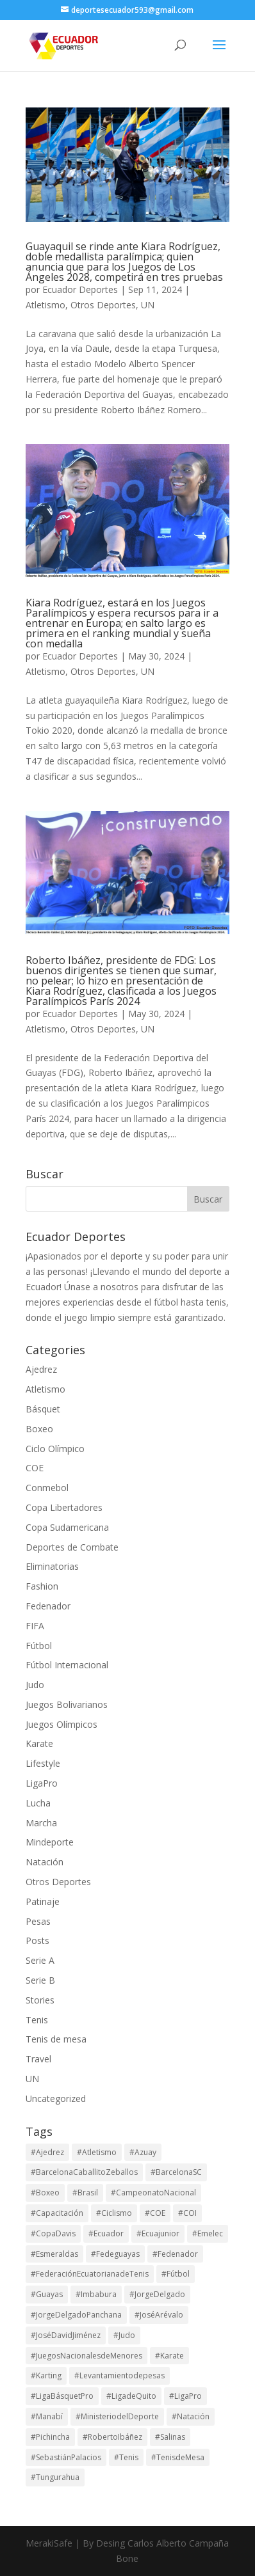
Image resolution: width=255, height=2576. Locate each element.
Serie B (40, 1980)
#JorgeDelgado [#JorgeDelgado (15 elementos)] (157, 2294)
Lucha (38, 1803)
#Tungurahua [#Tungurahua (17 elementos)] (55, 2477)
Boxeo (39, 1429)
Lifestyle (43, 1763)
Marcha (41, 1823)
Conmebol (47, 1488)
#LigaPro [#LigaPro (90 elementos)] (185, 2395)
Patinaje (43, 1901)
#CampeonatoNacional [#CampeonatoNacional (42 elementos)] (153, 2192)
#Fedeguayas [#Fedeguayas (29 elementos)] (115, 2253)
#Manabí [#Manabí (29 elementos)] (47, 2416)
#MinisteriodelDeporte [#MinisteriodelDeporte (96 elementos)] (117, 2416)
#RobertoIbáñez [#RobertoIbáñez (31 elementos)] (112, 2436)
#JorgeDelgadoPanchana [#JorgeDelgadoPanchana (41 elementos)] (76, 2314)
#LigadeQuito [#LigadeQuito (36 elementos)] (131, 2395)
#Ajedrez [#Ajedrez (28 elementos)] (47, 2152)
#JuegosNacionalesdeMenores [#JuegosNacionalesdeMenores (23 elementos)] (86, 2355)
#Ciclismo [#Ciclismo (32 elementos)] (114, 2213)
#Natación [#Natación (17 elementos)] (191, 2416)
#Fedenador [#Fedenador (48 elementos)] (175, 2253)
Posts (37, 1940)
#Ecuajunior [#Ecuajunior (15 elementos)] (157, 2233)
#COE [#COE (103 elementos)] (155, 2213)
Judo (35, 1685)
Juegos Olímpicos (61, 1724)
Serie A (40, 1960)
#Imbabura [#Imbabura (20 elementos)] (96, 2294)
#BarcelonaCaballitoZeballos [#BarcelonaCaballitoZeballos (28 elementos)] (84, 2172)
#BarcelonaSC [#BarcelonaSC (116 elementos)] (176, 2172)
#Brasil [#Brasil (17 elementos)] (85, 2192)
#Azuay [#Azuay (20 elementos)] (142, 2152)
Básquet (43, 1409)
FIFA (35, 1626)
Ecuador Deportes (80, 289)
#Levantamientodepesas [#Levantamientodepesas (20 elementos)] (119, 2375)
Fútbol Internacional (67, 1665)
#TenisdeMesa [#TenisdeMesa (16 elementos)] (177, 2457)
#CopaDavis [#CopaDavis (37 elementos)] (53, 2233)
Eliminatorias (52, 1566)
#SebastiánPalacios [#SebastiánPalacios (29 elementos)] (66, 2457)
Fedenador (48, 1606)
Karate (39, 1743)
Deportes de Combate (72, 1547)
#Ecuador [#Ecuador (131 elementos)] (106, 2233)
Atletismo (45, 305)
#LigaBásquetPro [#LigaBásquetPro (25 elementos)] (62, 2395)
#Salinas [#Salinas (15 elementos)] (170, 2436)
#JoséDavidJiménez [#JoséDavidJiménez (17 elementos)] (66, 2335)
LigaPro (42, 1783)
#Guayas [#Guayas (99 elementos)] (47, 2294)
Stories (40, 2000)
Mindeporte (50, 1842)
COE (35, 1468)
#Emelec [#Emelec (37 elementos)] (207, 2233)
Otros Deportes (103, 305)
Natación (44, 1862)
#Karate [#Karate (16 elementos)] (169, 2355)
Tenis (37, 2020)
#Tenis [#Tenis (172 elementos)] (126, 2457)
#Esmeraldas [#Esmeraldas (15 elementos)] (54, 2253)
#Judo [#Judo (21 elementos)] (124, 2335)
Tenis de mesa (56, 2039)
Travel (38, 2059)
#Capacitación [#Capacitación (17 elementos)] (57, 2213)
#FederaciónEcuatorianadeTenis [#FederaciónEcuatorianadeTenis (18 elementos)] (90, 2273)
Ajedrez (41, 1369)
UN (147, 305)
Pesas (38, 1921)
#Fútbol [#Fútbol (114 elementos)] (175, 2273)
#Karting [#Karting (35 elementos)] (46, 2375)
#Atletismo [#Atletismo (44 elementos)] (97, 2152)
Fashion (42, 1586)
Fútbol (39, 1646)
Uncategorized (56, 2098)
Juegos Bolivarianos (67, 1704)
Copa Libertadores (64, 1507)
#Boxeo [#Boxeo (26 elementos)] (45, 2192)
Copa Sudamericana (67, 1527)
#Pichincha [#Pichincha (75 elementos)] (50, 2436)
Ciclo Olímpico (55, 1448)
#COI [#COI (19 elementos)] (187, 2213)
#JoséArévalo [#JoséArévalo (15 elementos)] (159, 2314)
